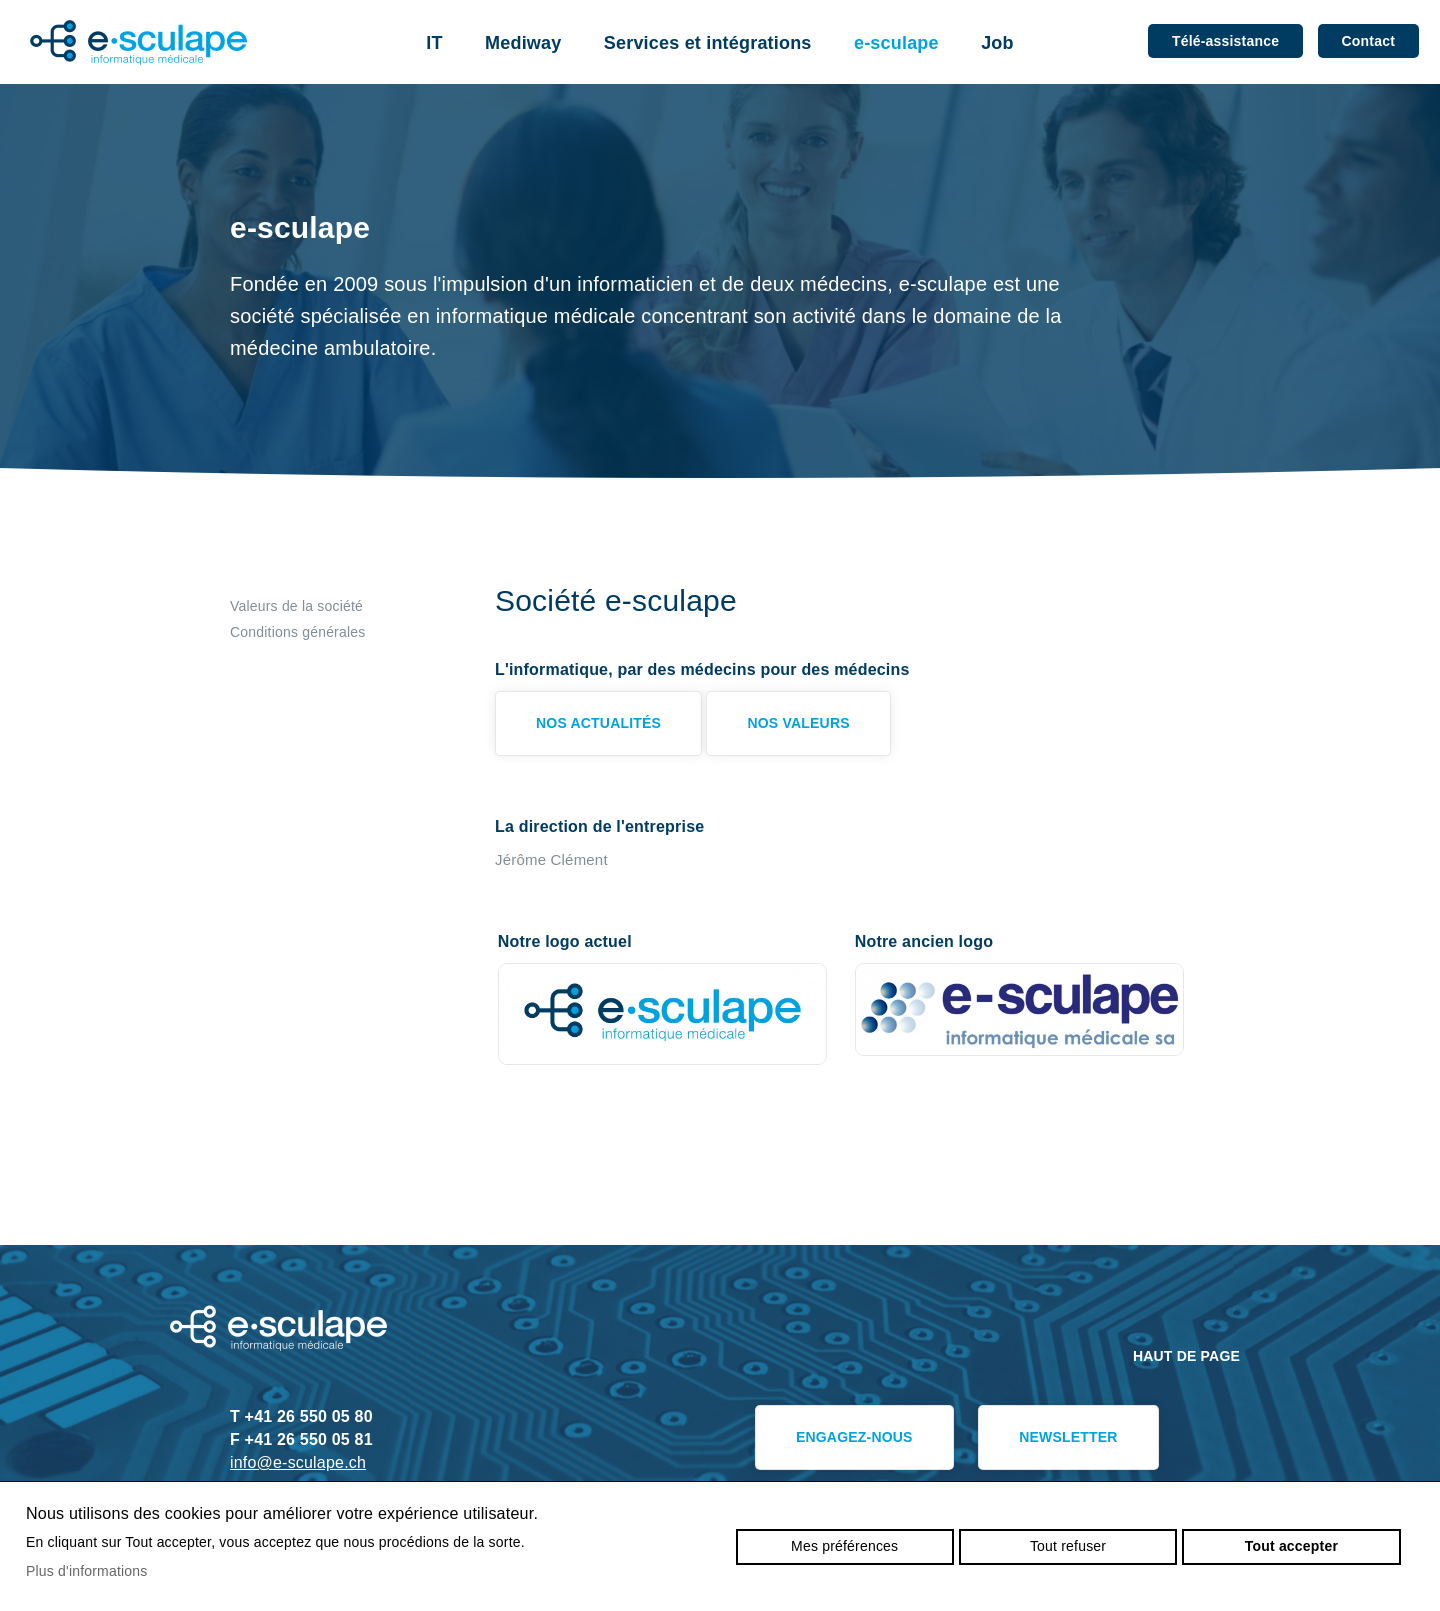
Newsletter (1068, 1437)
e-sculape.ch (138, 42)
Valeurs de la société (296, 606)
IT (434, 43)
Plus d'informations (87, 1571)
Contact (1368, 41)
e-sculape (896, 43)
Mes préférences (844, 1546)
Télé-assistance (1225, 41)
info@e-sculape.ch (298, 1462)
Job (997, 43)
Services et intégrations (708, 43)
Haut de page (1186, 1356)
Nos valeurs (798, 723)
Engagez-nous (854, 1437)
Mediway (523, 43)
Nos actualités (598, 723)
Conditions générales (297, 632)
